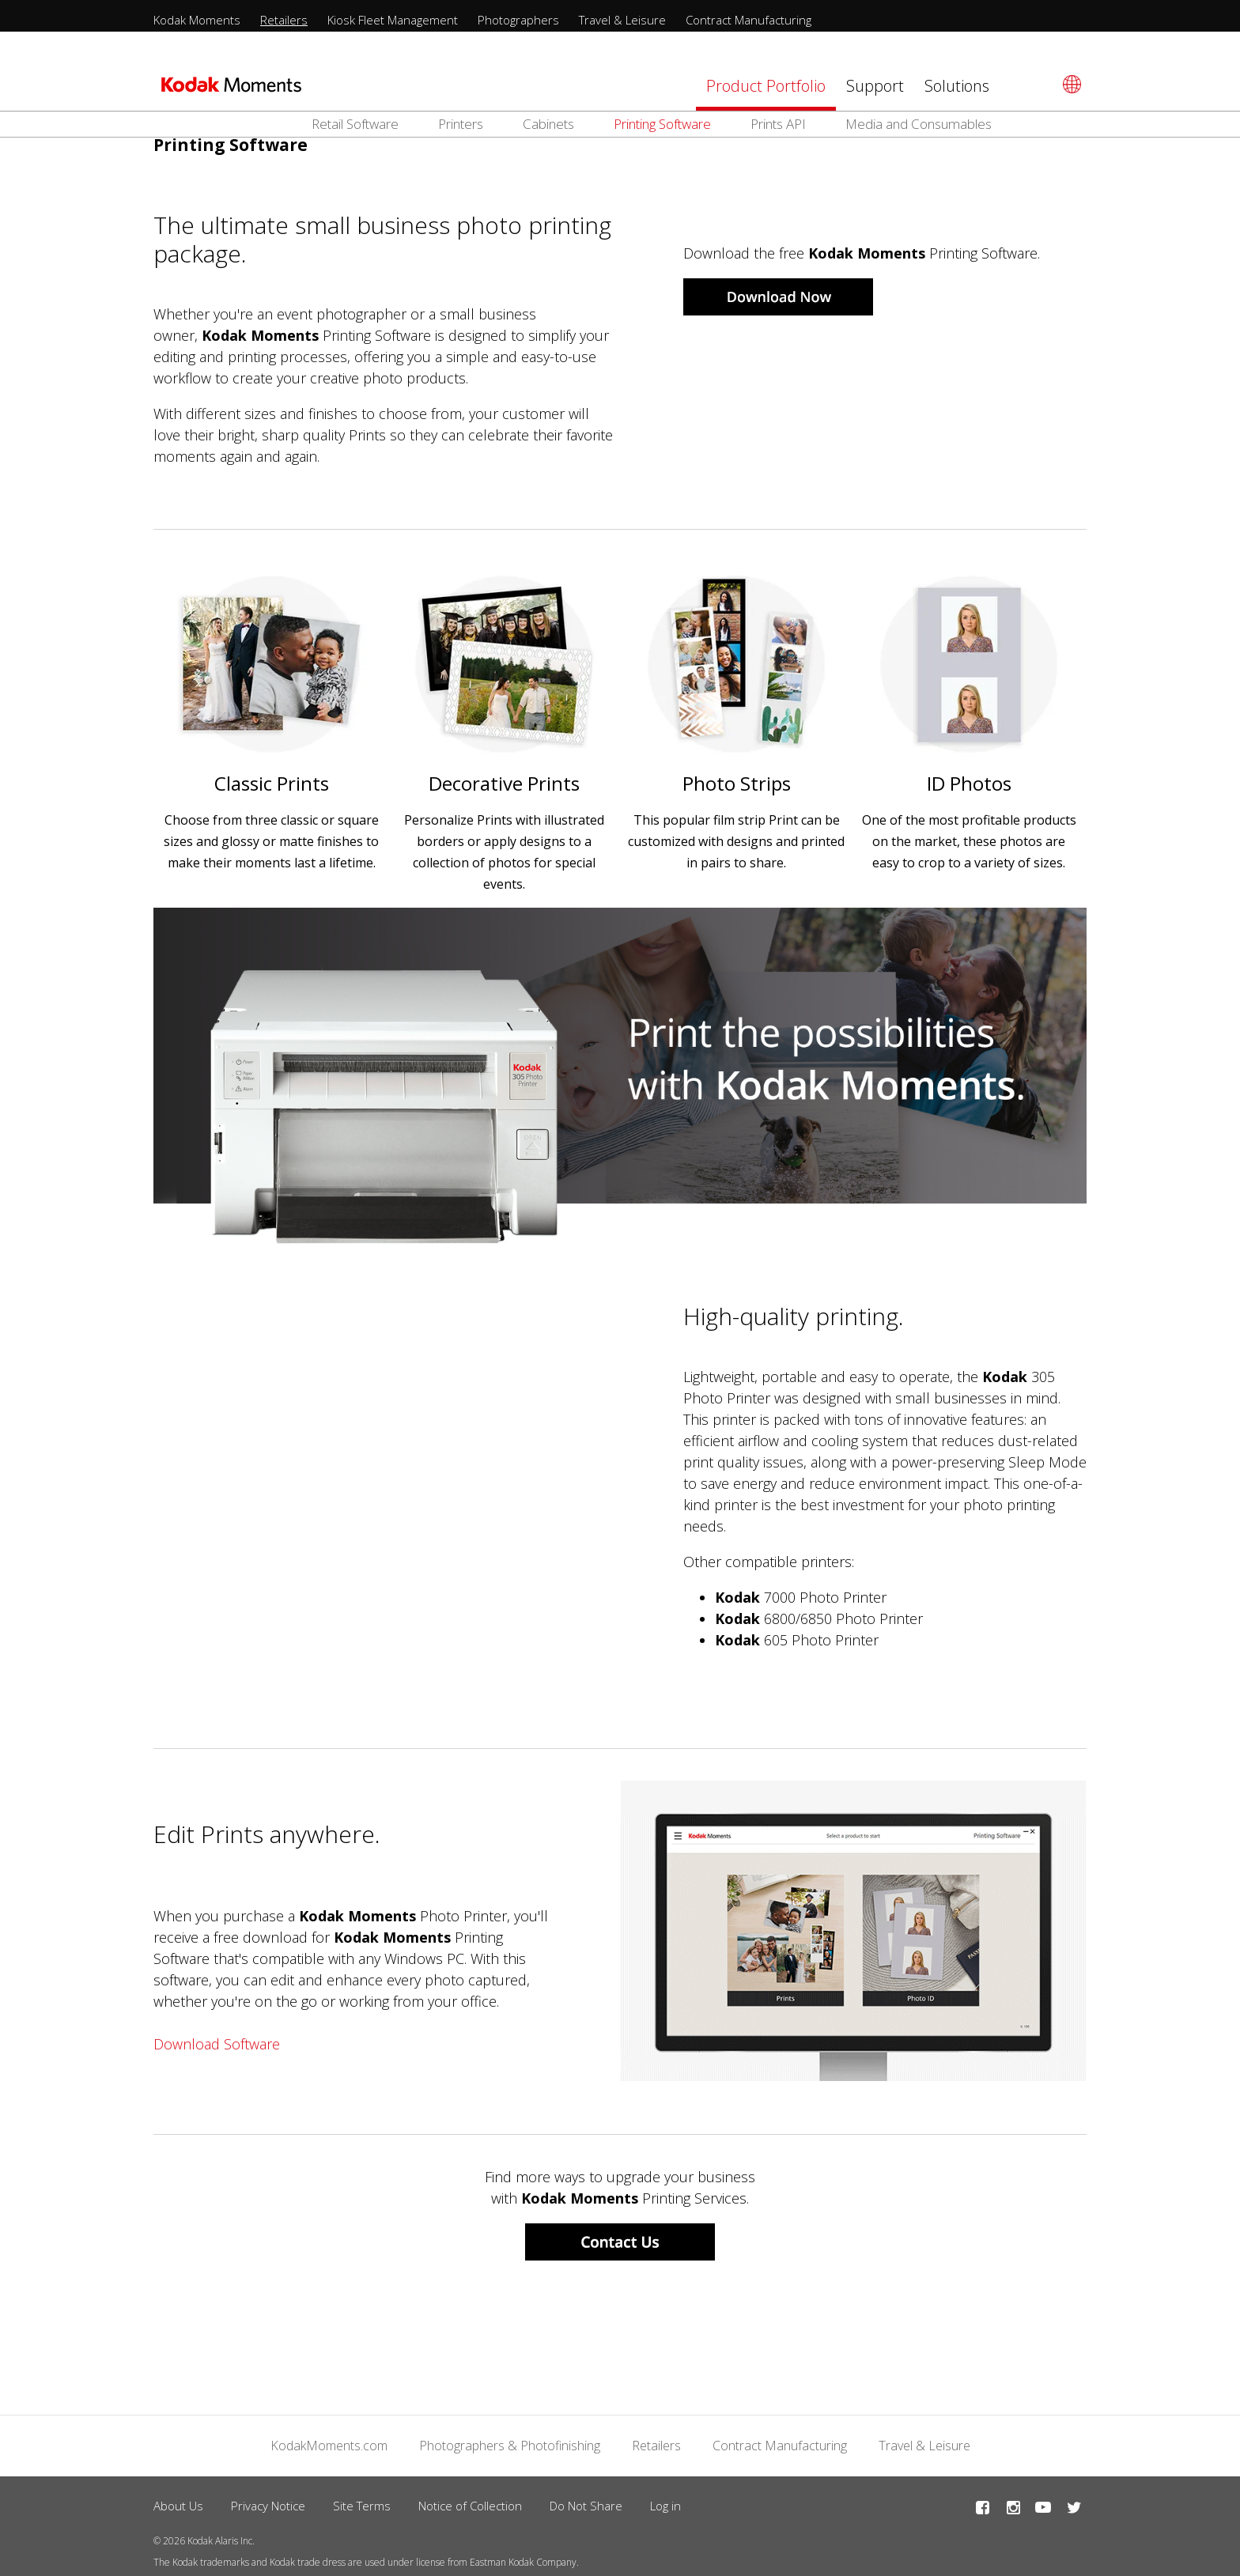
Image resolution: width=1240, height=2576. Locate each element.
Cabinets (548, 124)
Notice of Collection (470, 2500)
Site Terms (362, 2500)
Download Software (216, 2039)
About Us (178, 2500)
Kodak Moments (196, 20)
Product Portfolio (766, 85)
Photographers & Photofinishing (509, 2440)
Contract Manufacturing (748, 20)
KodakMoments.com (329, 2440)
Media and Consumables (918, 124)
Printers (460, 124)
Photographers (518, 20)
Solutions (956, 85)
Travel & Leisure (622, 20)
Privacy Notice (268, 2500)
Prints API (778, 124)
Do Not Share (586, 2500)
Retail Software (355, 124)
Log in (665, 2500)
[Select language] (1070, 84)
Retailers (284, 20)
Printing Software (662, 124)
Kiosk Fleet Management (392, 20)
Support (875, 85)
